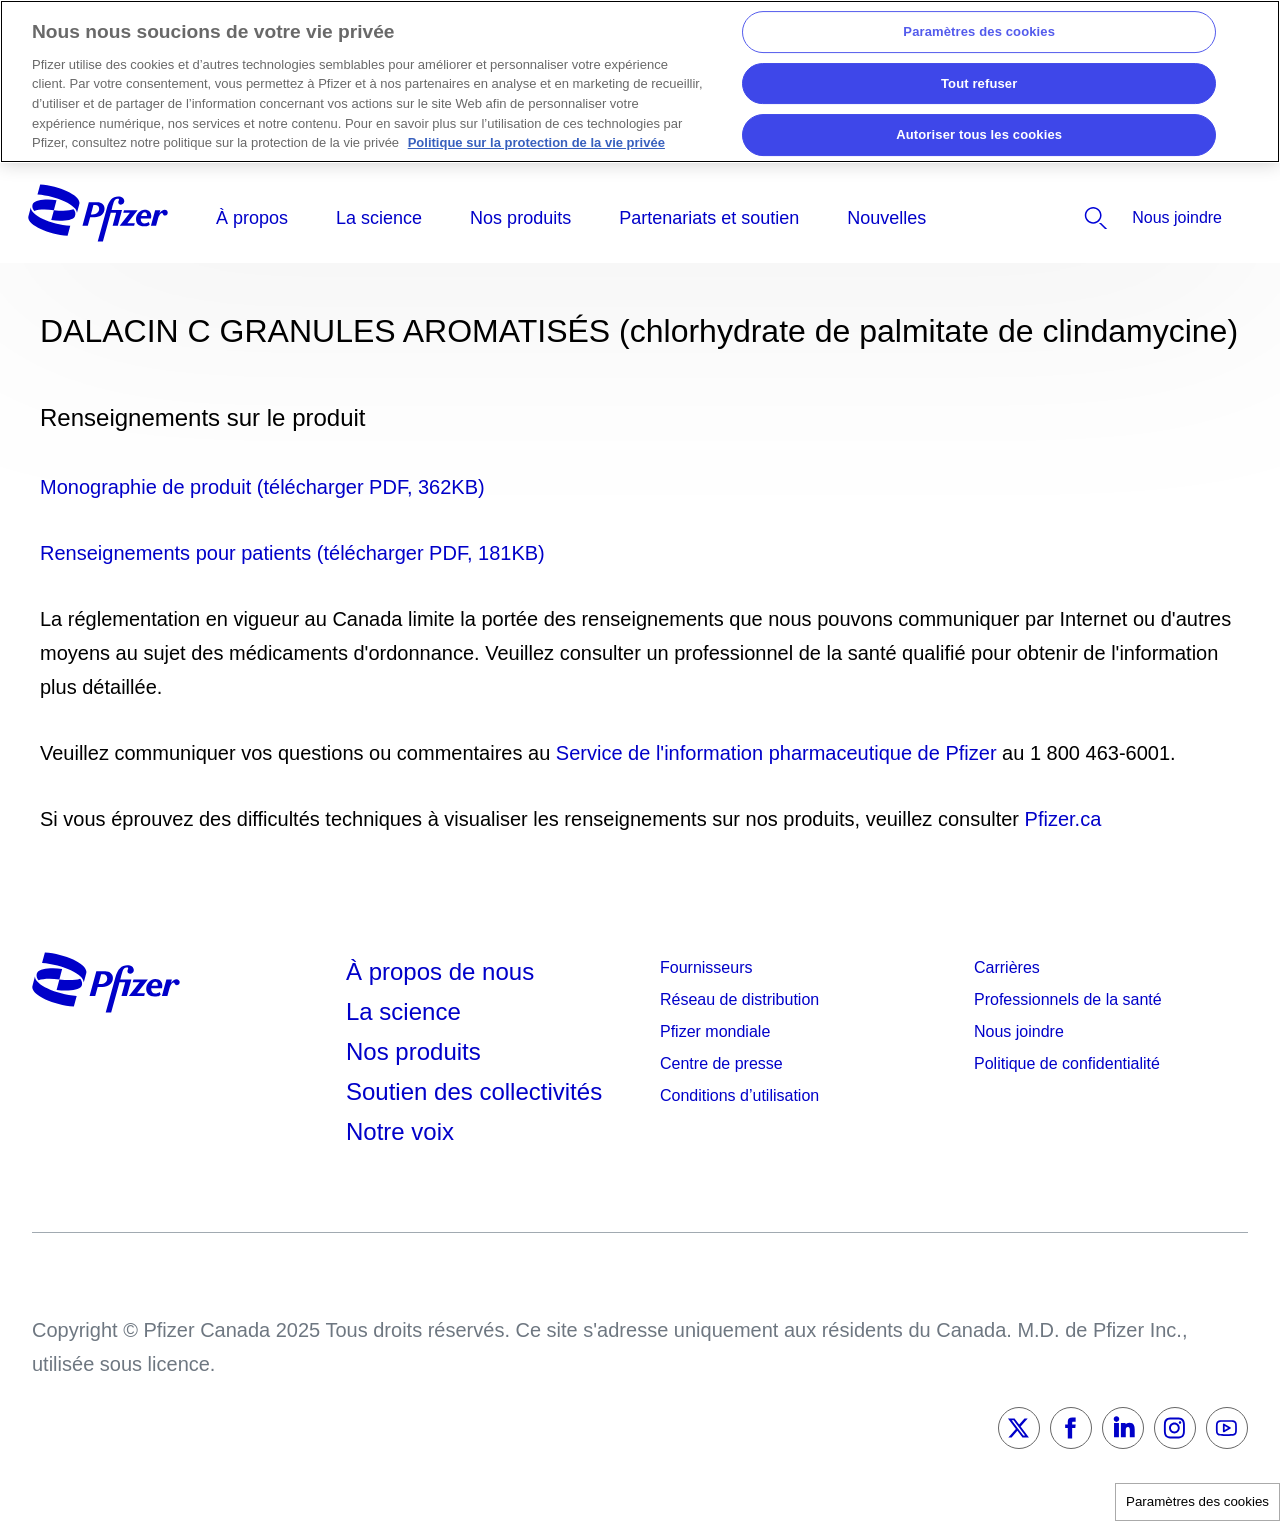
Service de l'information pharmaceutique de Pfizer (776, 753)
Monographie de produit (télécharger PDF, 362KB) (262, 487)
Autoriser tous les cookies (979, 135)
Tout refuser (979, 83)
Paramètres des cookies (1197, 1501)
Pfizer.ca (1063, 819)
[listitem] (1042, 218)
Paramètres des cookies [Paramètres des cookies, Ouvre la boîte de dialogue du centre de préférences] (979, 31)
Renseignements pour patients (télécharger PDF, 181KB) (292, 553)
